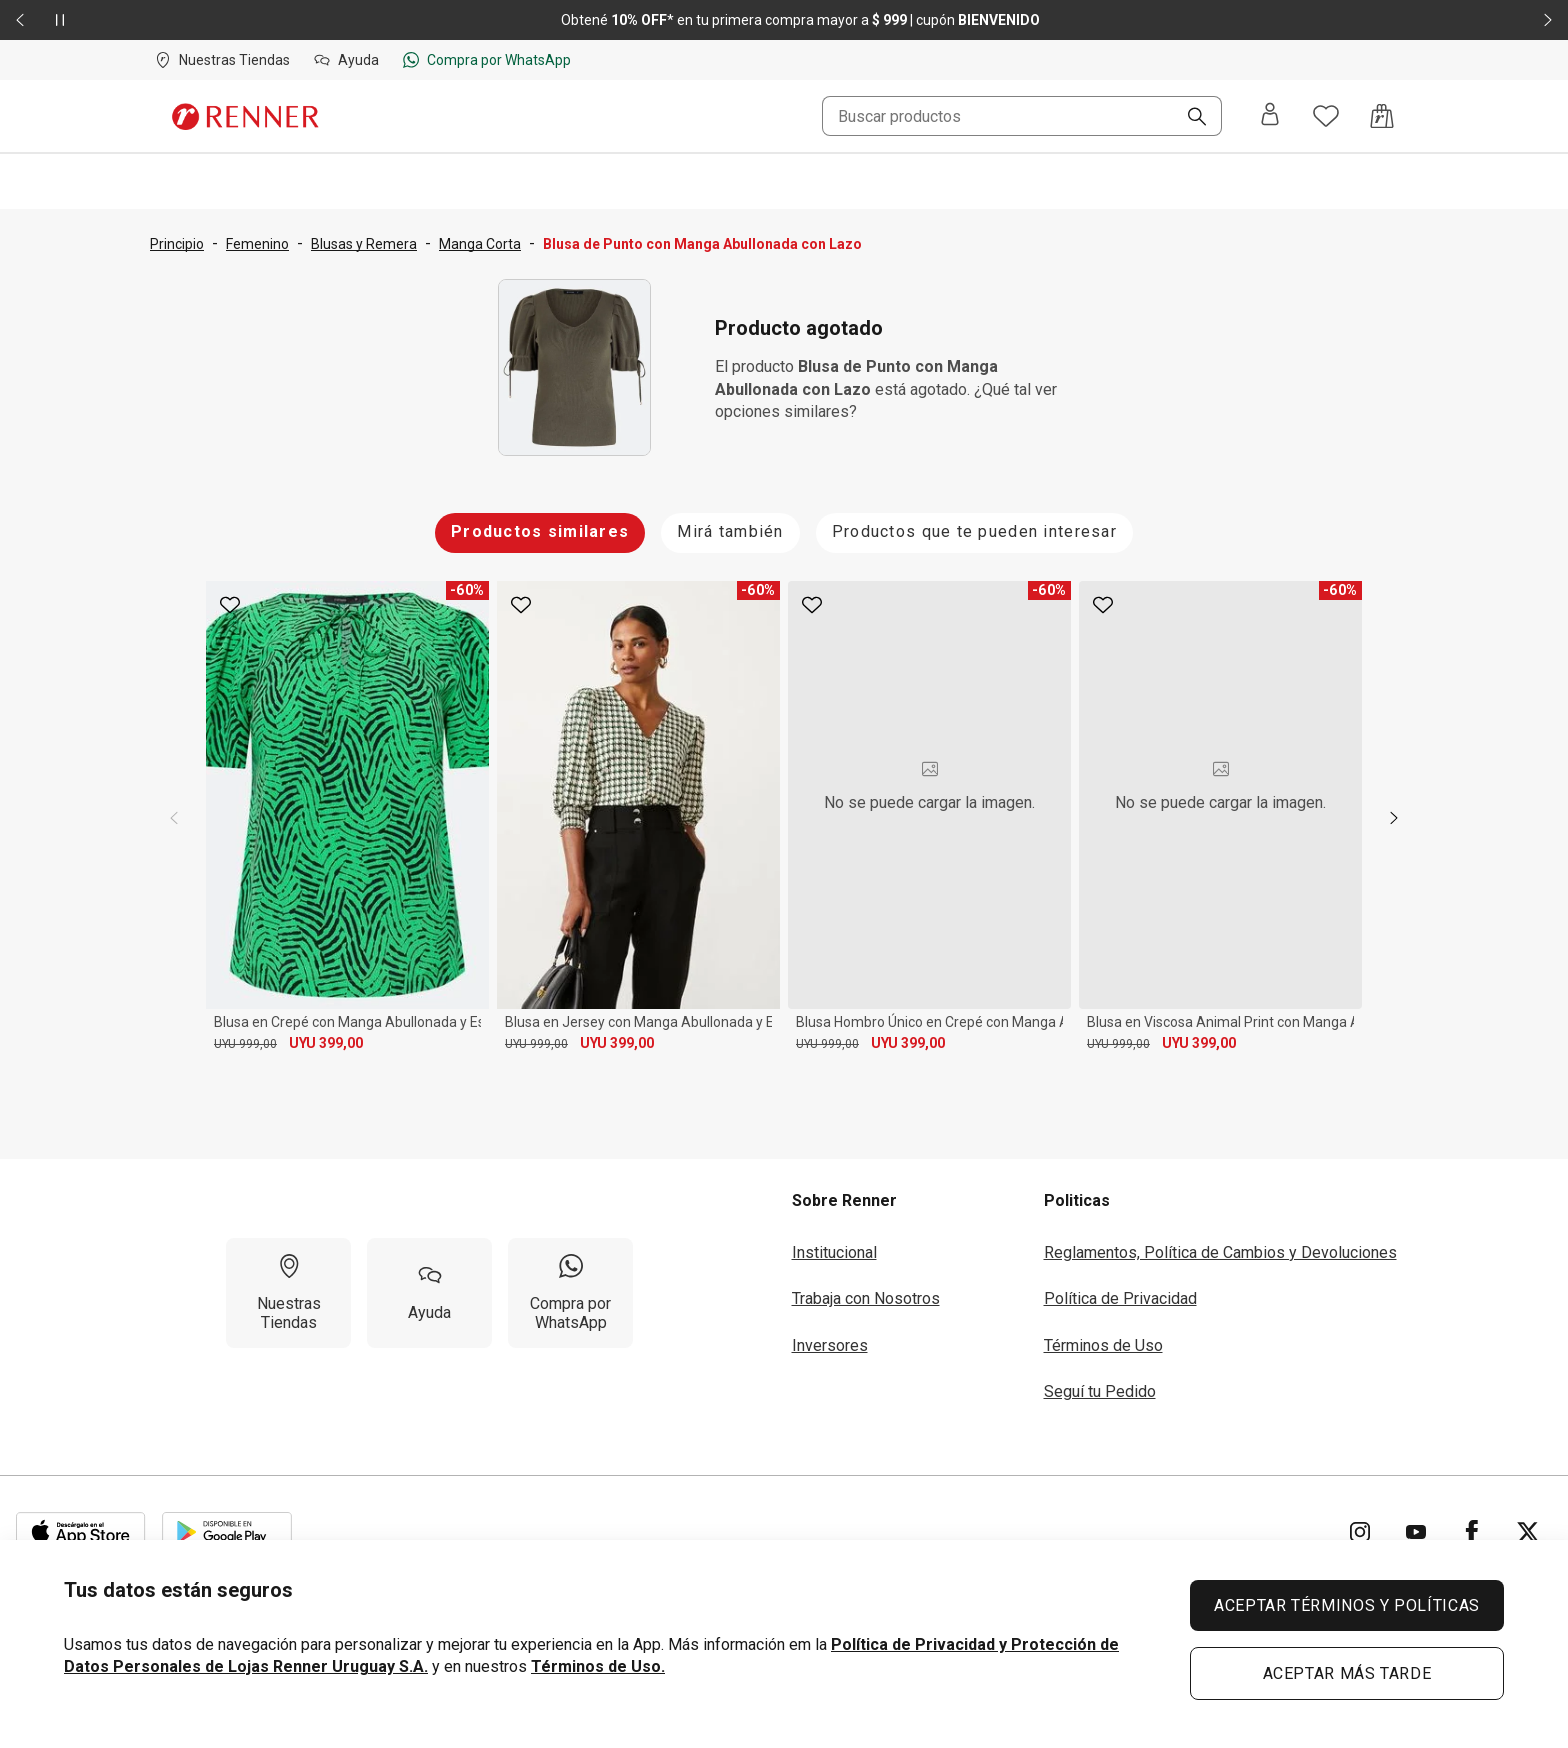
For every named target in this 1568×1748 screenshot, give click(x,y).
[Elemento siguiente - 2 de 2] (1548, 20)
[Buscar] (1189, 118)
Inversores (830, 1345)
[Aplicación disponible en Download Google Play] (227, 1532)
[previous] (174, 818)
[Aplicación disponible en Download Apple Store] (81, 1532)
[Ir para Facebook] (1472, 1532)
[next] (1394, 818)
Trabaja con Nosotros (866, 1298)
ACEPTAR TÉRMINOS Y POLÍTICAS (1347, 1605)
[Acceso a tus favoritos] (1326, 116)
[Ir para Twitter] (1528, 1532)
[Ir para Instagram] (1360, 1532)
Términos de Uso (1103, 1345)
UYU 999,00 (245, 1044)
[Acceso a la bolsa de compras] (1382, 116)
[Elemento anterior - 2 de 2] (20, 20)
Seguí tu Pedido (1100, 1391)
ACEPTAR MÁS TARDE (1347, 1673)
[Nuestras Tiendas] (288, 1293)
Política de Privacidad (1120, 1298)
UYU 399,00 (326, 1043)
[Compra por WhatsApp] (570, 1293)
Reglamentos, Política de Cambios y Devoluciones (1220, 1252)
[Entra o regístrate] (1270, 116)
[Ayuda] (429, 1293)
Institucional (834, 1252)
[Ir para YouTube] (1416, 1532)
